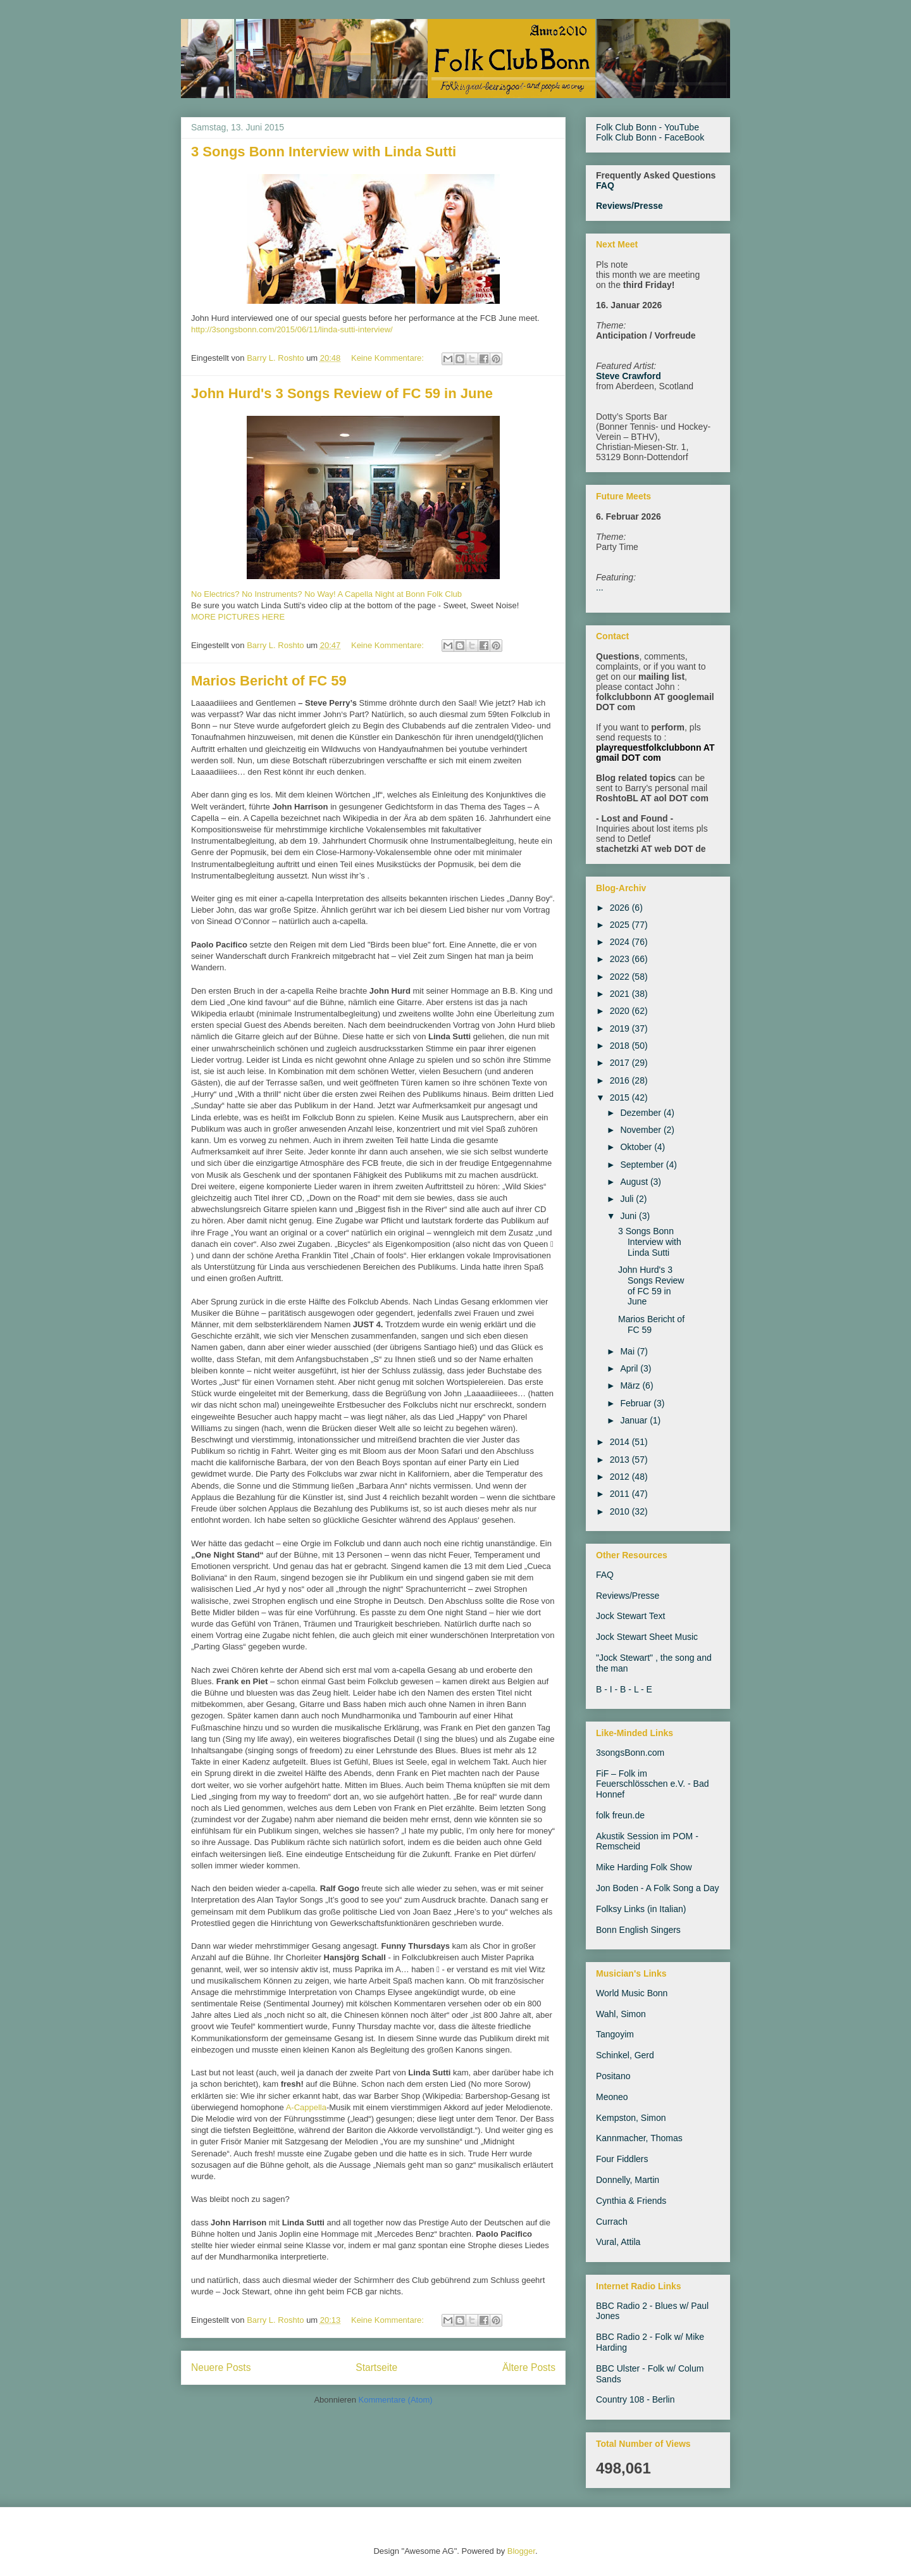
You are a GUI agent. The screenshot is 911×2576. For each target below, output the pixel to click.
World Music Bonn (631, 1993)
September (643, 1165)
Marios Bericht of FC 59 (269, 681)
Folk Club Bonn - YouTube (647, 127)
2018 (621, 1046)
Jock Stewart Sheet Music (647, 1637)
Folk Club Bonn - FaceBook (650, 137)
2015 (621, 1097)
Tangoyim (615, 2034)
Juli (628, 1199)
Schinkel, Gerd (625, 2055)
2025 (621, 925)
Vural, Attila (618, 2242)
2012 (621, 1477)
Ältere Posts (528, 2367)
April (630, 1368)
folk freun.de (620, 1815)
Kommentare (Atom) (396, 2399)
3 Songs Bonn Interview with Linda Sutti (323, 151)
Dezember (641, 1113)
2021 (621, 994)
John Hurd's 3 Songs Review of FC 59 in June (342, 393)
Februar (637, 1403)
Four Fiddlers (622, 2159)
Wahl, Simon (621, 2014)
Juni (629, 1216)
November (641, 1130)
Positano (613, 2076)
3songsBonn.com (630, 1753)
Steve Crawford (628, 376)
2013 (621, 1459)
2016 (621, 1080)
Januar (635, 1420)
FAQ (605, 185)
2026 (621, 908)
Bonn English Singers (638, 1930)
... (600, 587)
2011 (621, 1494)
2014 (621, 1442)
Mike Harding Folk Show (644, 1867)
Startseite (376, 2367)
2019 (621, 1028)
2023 (621, 959)
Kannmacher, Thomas (639, 2138)
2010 (621, 1511)
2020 (621, 1011)
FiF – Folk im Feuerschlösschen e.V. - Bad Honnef (652, 1784)
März (631, 1385)
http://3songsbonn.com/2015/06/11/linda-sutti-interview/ (292, 329)
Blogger (521, 2551)
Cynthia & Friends (631, 2201)
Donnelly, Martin (627, 2180)
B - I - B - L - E (624, 1689)
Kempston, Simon (631, 2118)
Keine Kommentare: (388, 358)
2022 (621, 977)
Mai (628, 1351)
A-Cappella (306, 2107)
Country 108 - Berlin (635, 2399)
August (635, 1182)
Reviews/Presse (629, 206)
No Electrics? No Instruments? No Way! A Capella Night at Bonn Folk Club (326, 594)
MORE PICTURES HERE (238, 617)
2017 (621, 1063)
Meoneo (612, 2097)
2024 (621, 942)
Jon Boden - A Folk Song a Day (657, 1888)
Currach (612, 2221)
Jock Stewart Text (630, 1616)
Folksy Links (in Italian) (641, 1909)
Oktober (637, 1147)
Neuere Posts (221, 2367)
